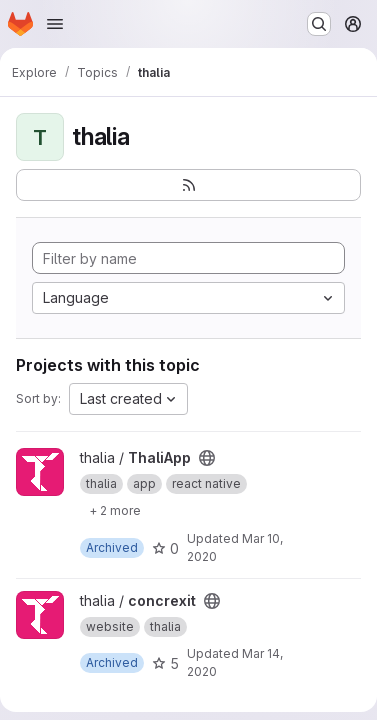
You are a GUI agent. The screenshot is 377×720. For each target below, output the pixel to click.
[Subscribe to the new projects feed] (188, 185)
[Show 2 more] (115, 510)
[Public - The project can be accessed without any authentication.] (207, 458)
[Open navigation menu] (55, 24)
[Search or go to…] (319, 24)
